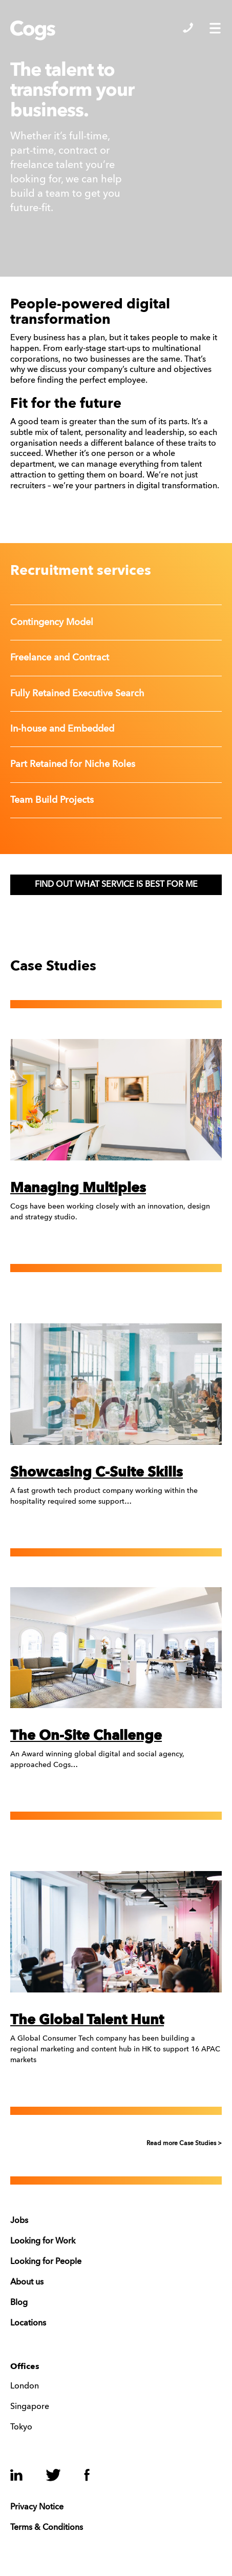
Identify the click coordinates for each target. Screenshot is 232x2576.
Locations (28, 2323)
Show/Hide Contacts (188, 28)
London (24, 2386)
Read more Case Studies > (184, 2144)
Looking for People (45, 2262)
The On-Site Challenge (86, 1736)
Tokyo (21, 2427)
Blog (19, 2303)
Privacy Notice (37, 2507)
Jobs (19, 2221)
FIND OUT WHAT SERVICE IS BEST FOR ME (116, 885)
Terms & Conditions (46, 2528)
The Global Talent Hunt (87, 2020)
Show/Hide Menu (215, 28)
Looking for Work (42, 2241)
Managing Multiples (78, 1188)
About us (27, 2282)
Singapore (29, 2407)
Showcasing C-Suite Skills (96, 1473)
